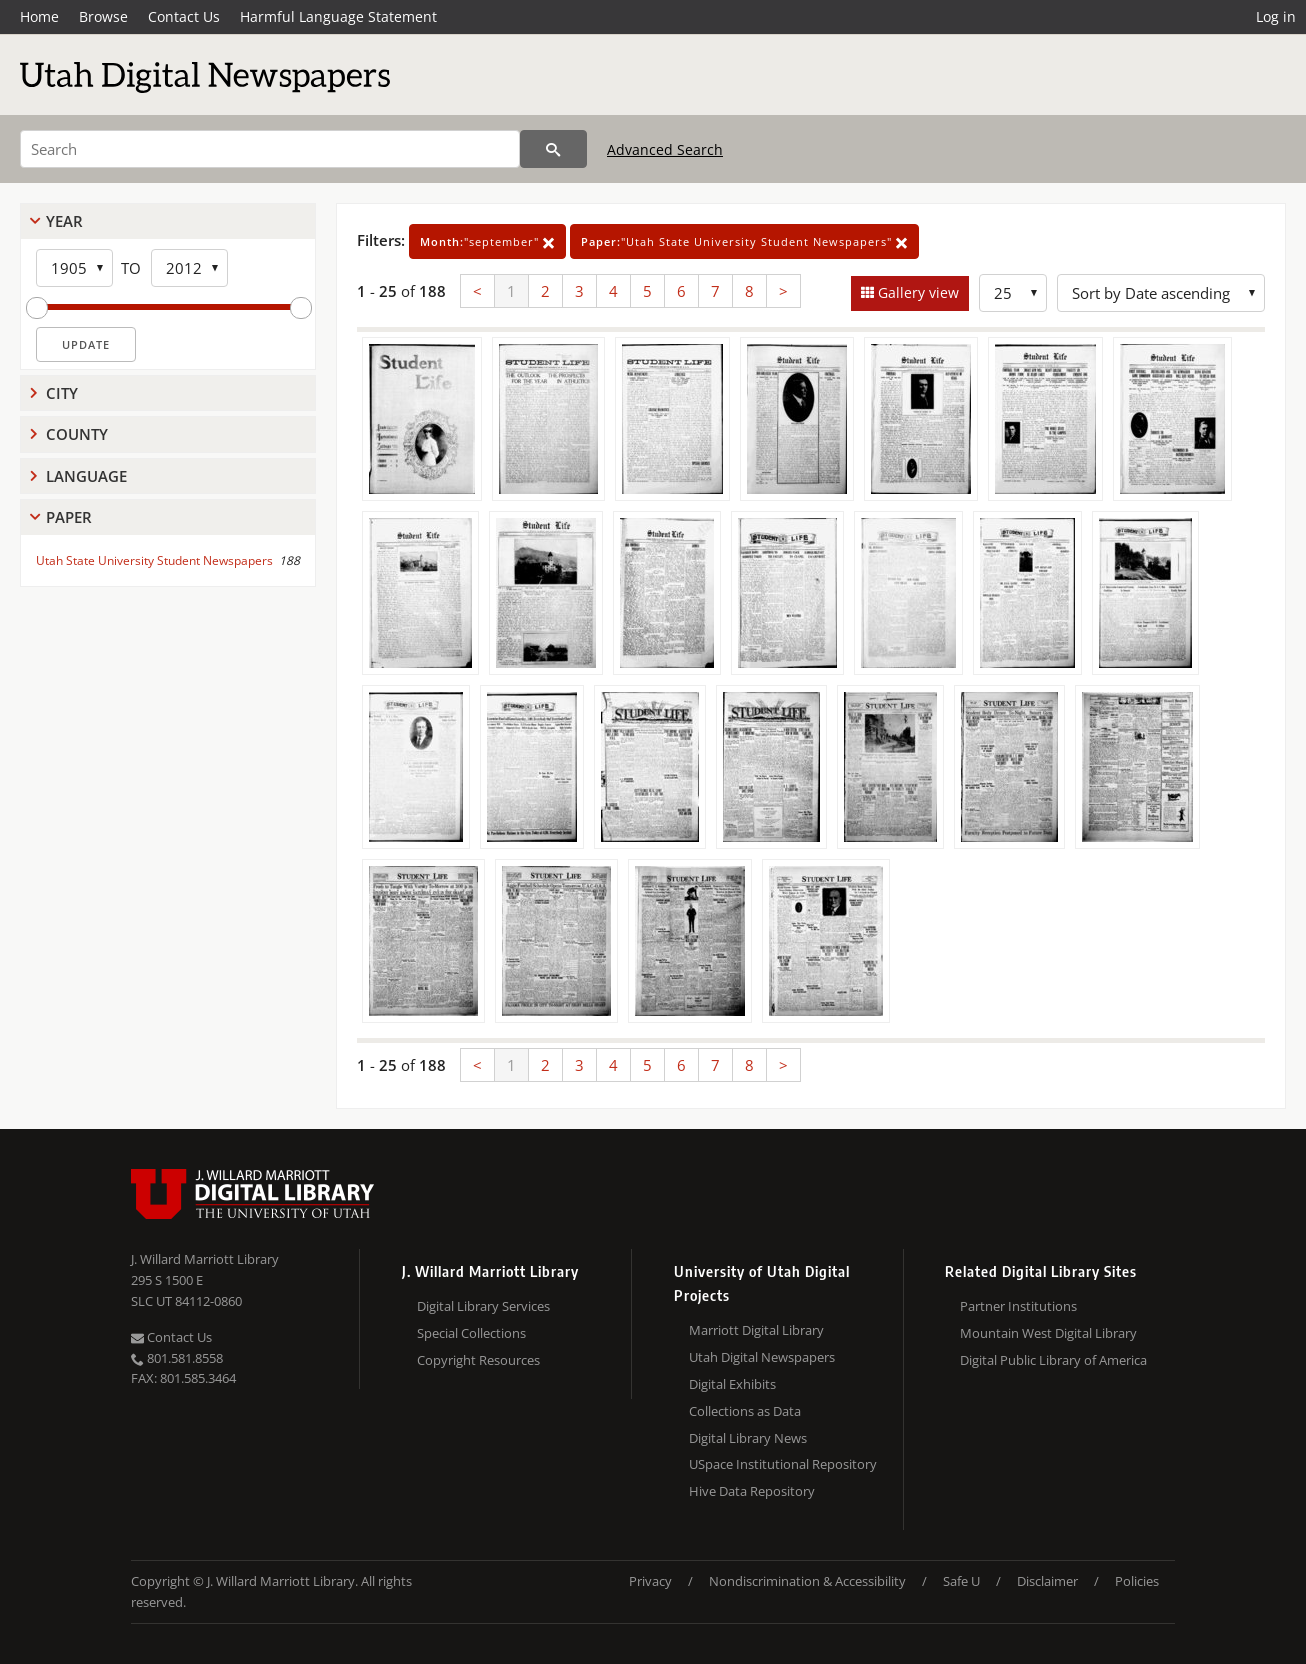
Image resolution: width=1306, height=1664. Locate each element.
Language (86, 476)
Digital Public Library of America (1053, 1360)
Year (64, 221)
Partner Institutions (1018, 1306)
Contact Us (184, 16)
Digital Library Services (483, 1306)
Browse (103, 16)
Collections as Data (745, 1411)
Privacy (650, 1581)
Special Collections (471, 1333)
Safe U (961, 1581)
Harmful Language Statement (338, 16)
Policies (1137, 1581)
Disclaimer (1047, 1581)
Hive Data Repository (752, 1491)
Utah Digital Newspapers (762, 1357)
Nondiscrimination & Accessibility (807, 1581)
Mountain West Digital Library (1048, 1333)
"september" (487, 241)
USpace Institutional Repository (783, 1464)
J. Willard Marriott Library (205, 1259)
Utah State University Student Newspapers (154, 560)
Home (39, 16)
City (62, 393)
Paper (69, 517)
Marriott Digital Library (756, 1330)
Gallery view (916, 292)
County (77, 434)
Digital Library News (748, 1438)
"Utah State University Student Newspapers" (744, 241)
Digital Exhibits (732, 1384)
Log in (1276, 16)
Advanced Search (665, 149)
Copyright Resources (478, 1360)
